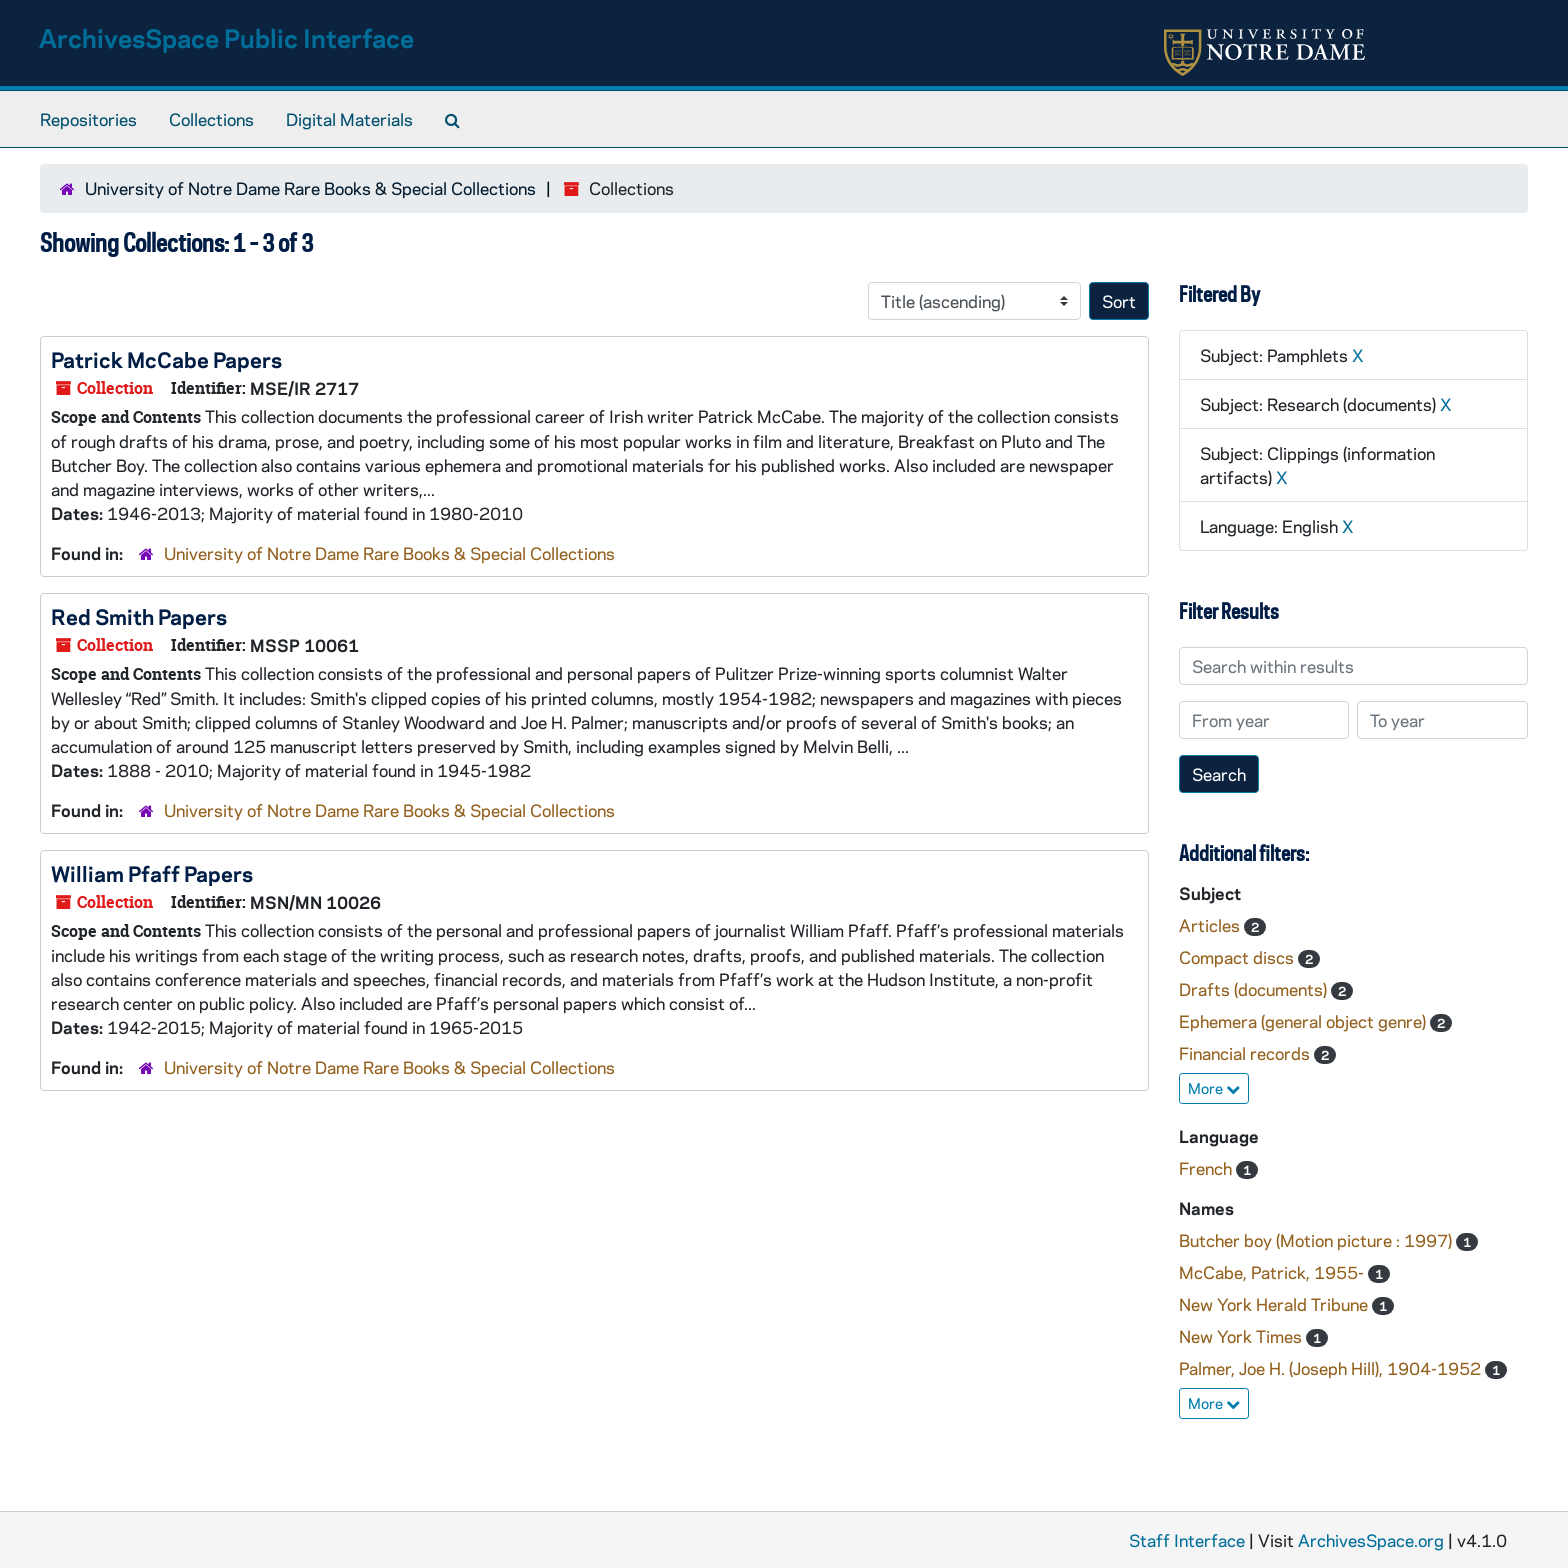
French (1207, 1168)
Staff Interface (1187, 1540)
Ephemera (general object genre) (1304, 1021)
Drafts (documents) (1255, 989)
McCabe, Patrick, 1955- (1273, 1272)
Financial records (1246, 1053)
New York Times (1242, 1336)
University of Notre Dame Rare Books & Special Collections (310, 188)
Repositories (88, 119)
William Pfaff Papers (152, 873)
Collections (211, 119)
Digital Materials (349, 119)
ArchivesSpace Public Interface (226, 37)
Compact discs (1238, 957)
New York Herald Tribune (1275, 1304)
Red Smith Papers (139, 616)
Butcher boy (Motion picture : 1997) (1317, 1240)
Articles (1211, 925)
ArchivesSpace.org (1371, 1540)
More (1214, 1088)
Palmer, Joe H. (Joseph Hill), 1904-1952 (1332, 1368)
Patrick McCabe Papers (166, 359)
